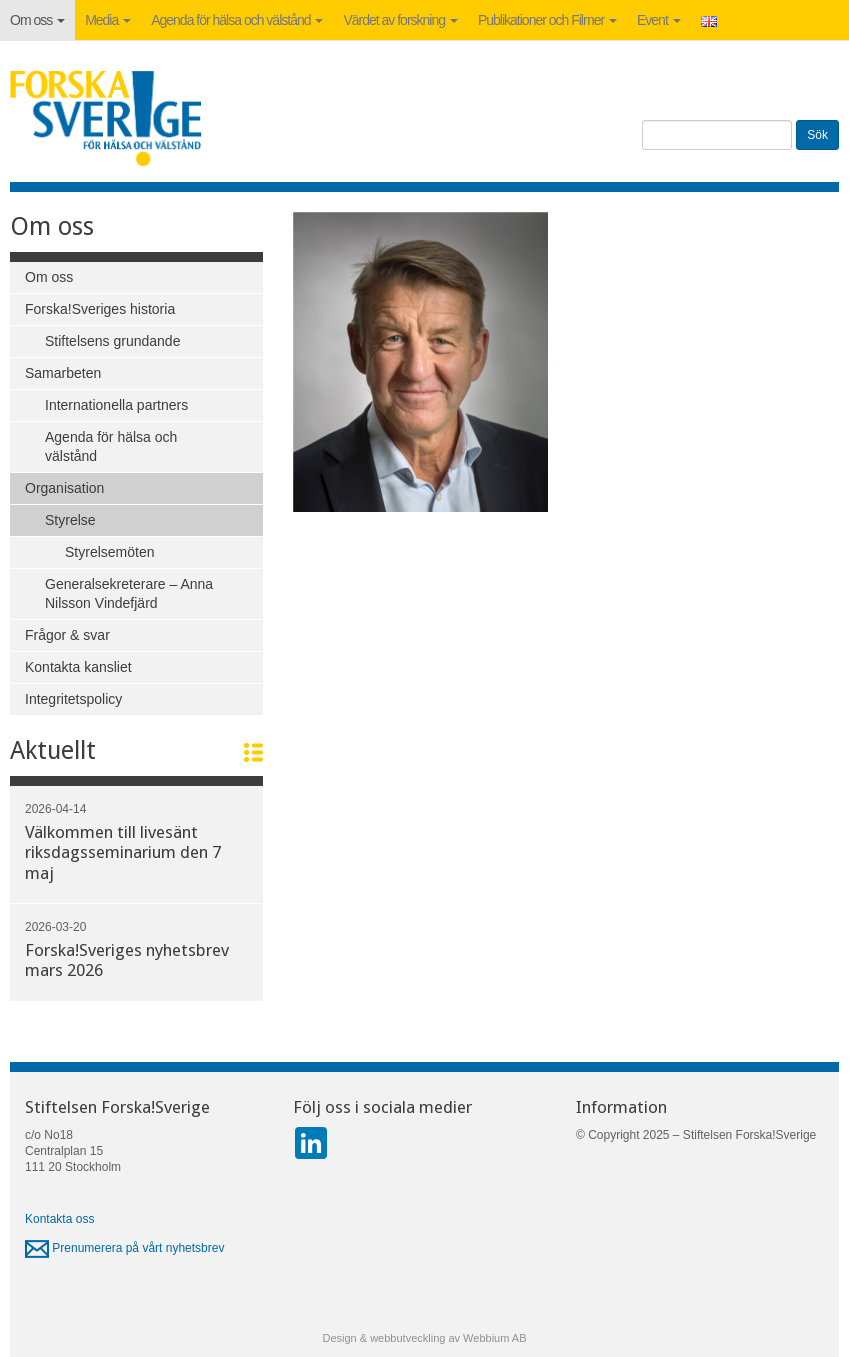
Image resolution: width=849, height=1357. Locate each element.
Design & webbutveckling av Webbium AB (424, 1338)
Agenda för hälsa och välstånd (237, 20)
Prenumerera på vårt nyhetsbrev (124, 1248)
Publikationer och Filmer (547, 20)
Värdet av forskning (400, 20)
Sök (817, 135)
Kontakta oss (59, 1219)
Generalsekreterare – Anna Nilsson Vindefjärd (129, 593)
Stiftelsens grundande (112, 341)
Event (659, 20)
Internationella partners (116, 405)
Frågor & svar (67, 635)
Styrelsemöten (109, 552)
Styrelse (70, 520)
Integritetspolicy (73, 699)
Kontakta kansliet (78, 667)
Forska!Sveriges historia (100, 309)
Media (108, 20)
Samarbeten (63, 373)
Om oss (37, 20)
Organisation (64, 488)
